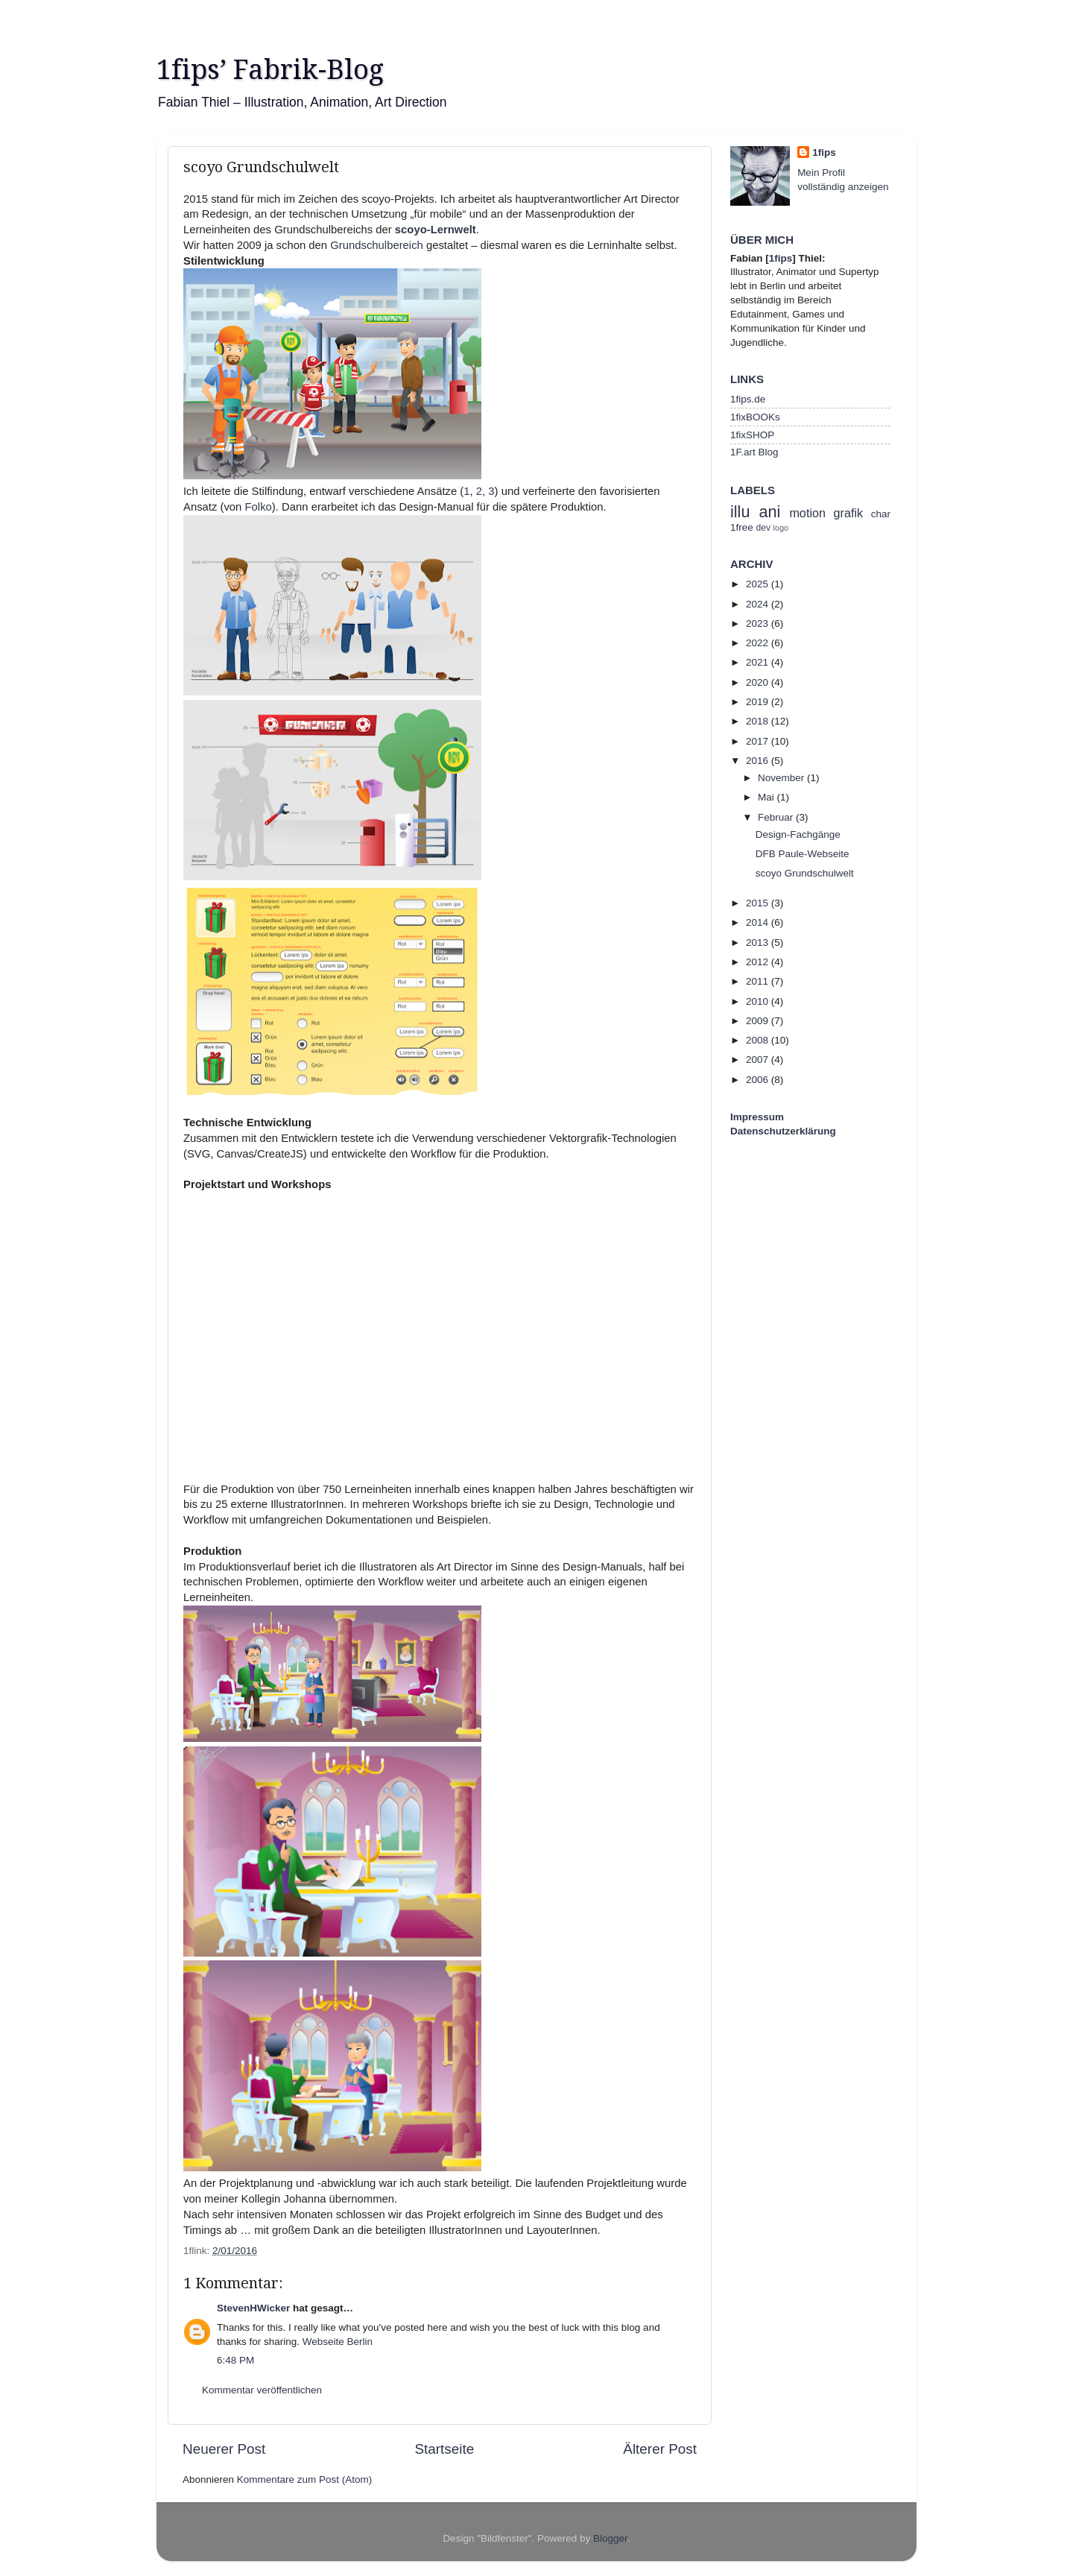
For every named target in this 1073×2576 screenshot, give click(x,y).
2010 (758, 1001)
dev (763, 528)
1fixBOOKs (755, 417)
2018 (758, 721)
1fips (824, 152)
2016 (758, 760)
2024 (758, 604)
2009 (758, 1020)
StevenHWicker (253, 2308)
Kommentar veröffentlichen (262, 2390)
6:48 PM (235, 2360)
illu (740, 511)
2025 (758, 584)
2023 (758, 623)
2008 (758, 1040)
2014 (758, 922)
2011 (758, 981)
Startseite (444, 2449)
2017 (758, 741)
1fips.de (747, 399)
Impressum (757, 1117)
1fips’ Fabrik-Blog (270, 70)
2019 (758, 701)
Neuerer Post (224, 2449)
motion (807, 513)
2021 (758, 662)
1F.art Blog (754, 452)
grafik (849, 513)
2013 (758, 942)
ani (769, 511)
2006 (758, 1079)
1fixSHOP (752, 435)
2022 (758, 642)
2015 (758, 903)
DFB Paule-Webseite (802, 853)
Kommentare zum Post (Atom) (305, 2479)
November (782, 777)
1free (741, 527)
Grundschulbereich (376, 245)
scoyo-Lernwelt (435, 230)
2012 (758, 961)
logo (780, 527)
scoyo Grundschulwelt (805, 873)
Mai (767, 797)
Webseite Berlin (338, 2341)
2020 (758, 682)
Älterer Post (660, 2449)
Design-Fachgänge (798, 834)
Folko (258, 507)
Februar (777, 817)
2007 (758, 1059)
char (880, 514)
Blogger (610, 2538)
